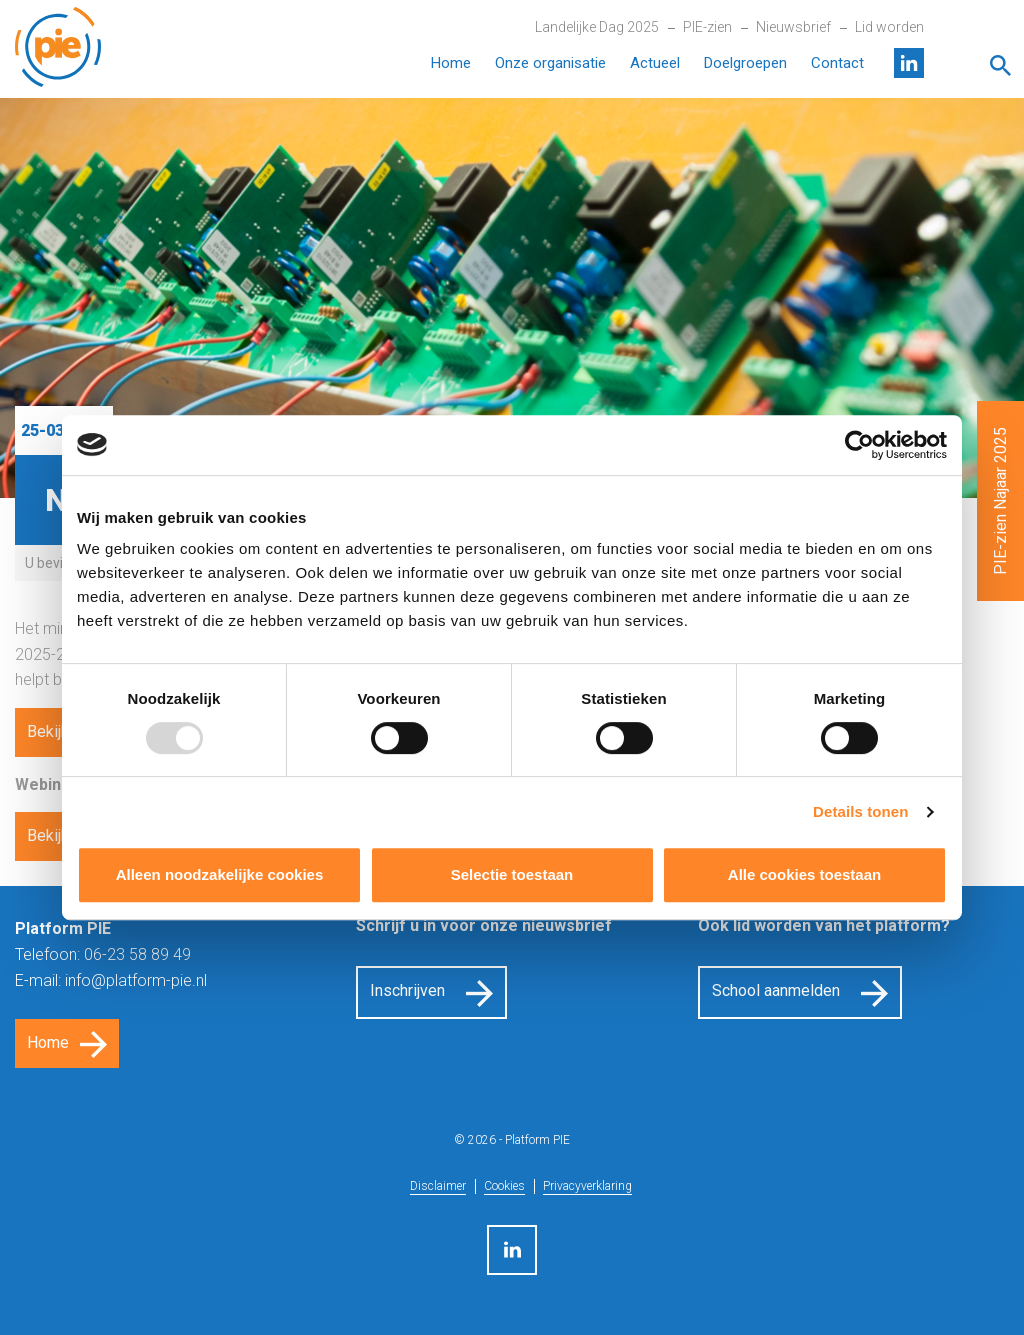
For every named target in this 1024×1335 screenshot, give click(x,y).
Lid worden (889, 27)
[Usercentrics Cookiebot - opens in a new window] (859, 445)
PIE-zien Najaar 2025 (1000, 501)
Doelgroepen (745, 63)
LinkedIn (909, 63)
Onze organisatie (550, 63)
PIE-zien (707, 27)
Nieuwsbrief (793, 27)
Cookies (504, 1186)
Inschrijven (407, 990)
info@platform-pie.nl (136, 980)
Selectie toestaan (512, 874)
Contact (837, 63)
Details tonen (860, 811)
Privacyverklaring (587, 1186)
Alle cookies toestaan (804, 874)
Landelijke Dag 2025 (597, 27)
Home (451, 63)
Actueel (655, 63)
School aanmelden (776, 990)
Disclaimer (438, 1186)
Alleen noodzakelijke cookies (220, 874)
